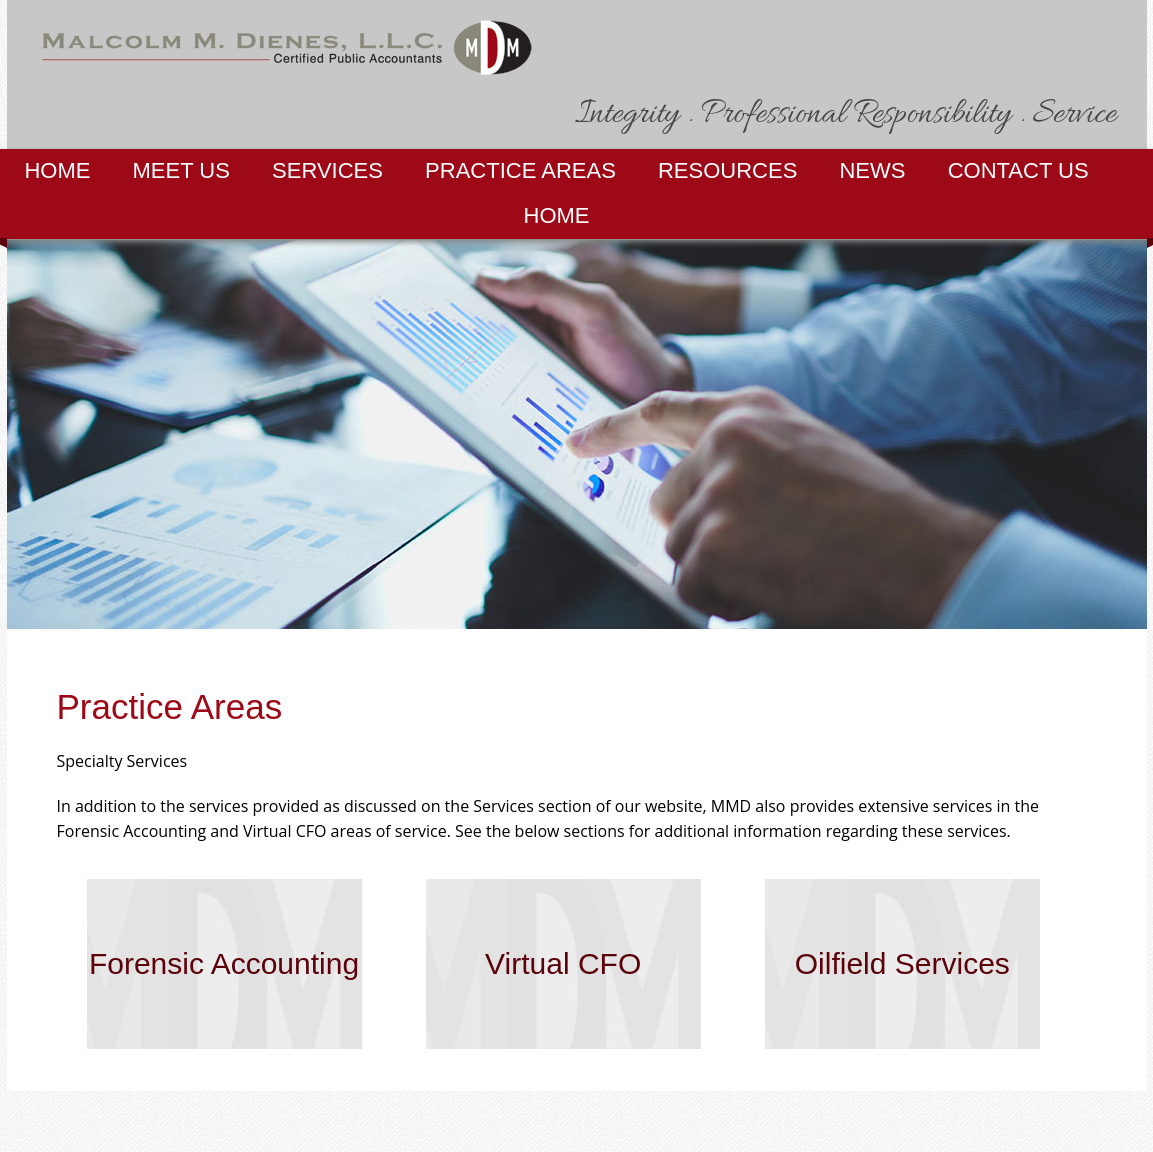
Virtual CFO (563, 963)
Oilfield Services (902, 963)
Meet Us (181, 170)
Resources (727, 170)
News (872, 170)
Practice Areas (520, 170)
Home (57, 170)
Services (327, 170)
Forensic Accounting (224, 963)
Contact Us (1018, 170)
